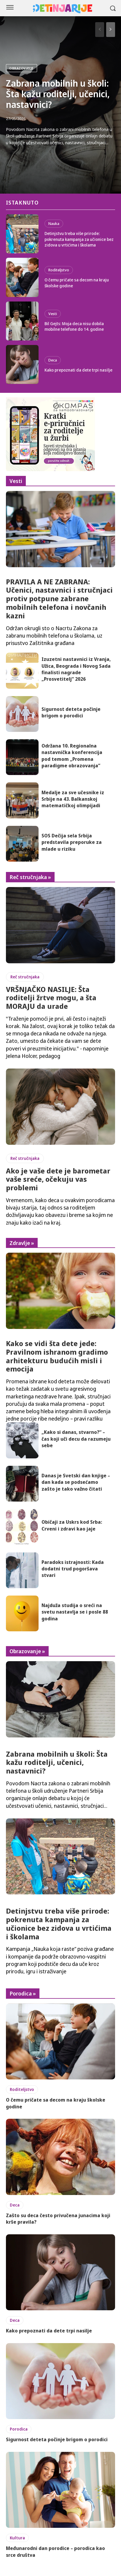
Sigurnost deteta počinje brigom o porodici (71, 712)
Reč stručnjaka (24, 977)
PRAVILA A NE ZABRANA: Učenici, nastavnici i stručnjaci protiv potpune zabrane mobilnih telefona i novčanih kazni (59, 598)
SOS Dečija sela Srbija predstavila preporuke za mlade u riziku (72, 842)
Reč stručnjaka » (30, 877)
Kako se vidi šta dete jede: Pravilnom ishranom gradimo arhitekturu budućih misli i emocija (57, 1356)
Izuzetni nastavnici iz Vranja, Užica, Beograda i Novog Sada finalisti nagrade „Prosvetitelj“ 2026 (76, 669)
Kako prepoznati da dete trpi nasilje (78, 370)
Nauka (53, 223)
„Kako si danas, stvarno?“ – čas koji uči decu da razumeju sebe (76, 1439)
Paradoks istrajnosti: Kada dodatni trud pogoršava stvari (73, 1569)
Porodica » (22, 1993)
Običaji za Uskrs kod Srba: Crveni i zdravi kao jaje (72, 1525)
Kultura (17, 2538)
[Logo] (62, 8)
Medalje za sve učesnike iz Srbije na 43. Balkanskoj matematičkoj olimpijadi (73, 799)
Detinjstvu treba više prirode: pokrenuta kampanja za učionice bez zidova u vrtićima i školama (79, 239)
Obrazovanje (21, 68)
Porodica (19, 2429)
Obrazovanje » (27, 1651)
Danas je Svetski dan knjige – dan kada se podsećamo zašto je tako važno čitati (76, 1482)
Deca (52, 360)
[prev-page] (99, 29)
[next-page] (110, 29)
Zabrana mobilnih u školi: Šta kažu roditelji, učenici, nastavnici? (58, 94)
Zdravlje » (21, 1242)
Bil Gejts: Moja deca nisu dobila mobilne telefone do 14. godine (74, 326)
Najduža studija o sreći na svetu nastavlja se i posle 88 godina (75, 1612)
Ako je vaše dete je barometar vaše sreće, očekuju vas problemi (58, 1179)
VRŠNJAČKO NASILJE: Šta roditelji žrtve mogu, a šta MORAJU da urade (51, 997)
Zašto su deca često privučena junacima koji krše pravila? (58, 2218)
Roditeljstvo (58, 270)
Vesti (52, 313)
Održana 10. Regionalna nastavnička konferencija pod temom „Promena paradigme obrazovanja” (72, 756)
